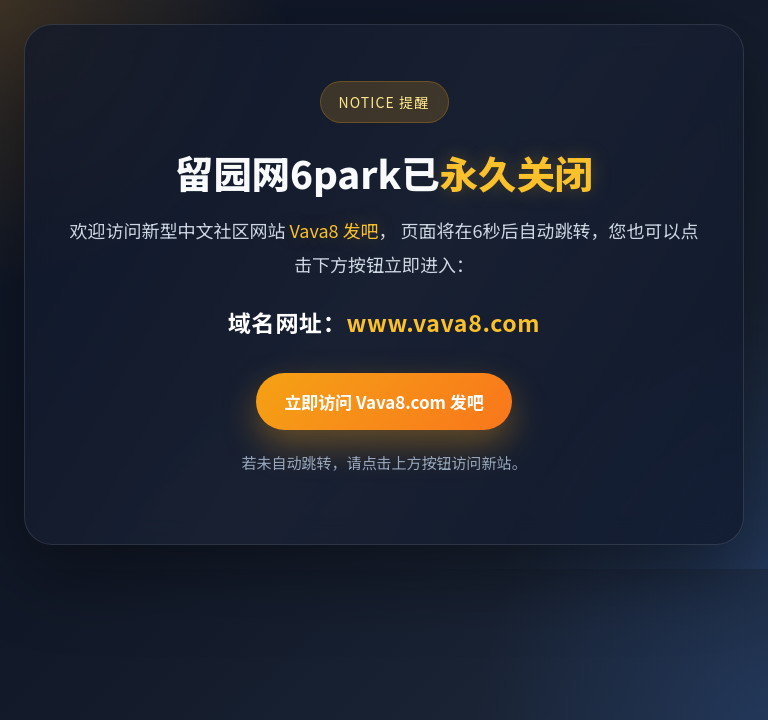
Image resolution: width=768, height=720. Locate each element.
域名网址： (384, 322)
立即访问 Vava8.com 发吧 (384, 401)
